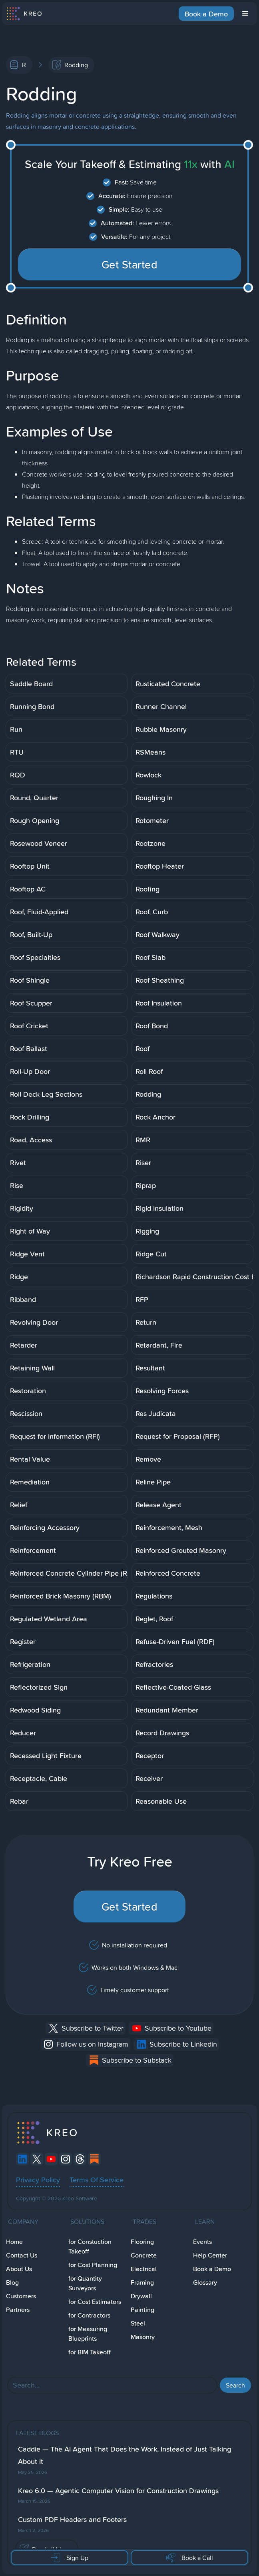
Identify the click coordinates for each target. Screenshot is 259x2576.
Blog (12, 2282)
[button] (245, 13)
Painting (142, 2309)
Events (202, 2241)
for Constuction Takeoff (90, 2246)
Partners (18, 2309)
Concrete (144, 2255)
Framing (142, 2282)
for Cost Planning (92, 2265)
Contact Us (21, 2255)
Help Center (210, 2255)
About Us (19, 2269)
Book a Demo (206, 13)
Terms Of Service (97, 2179)
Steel (138, 2323)
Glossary (205, 2282)
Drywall (141, 2296)
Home (14, 2241)
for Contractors (89, 2315)
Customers (21, 2296)
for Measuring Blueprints (87, 2333)
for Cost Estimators (94, 2301)
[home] (24, 14)
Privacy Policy (38, 2179)
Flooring (142, 2241)
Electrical (144, 2269)
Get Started (130, 264)
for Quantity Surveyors (85, 2283)
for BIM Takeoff (89, 2352)
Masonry (143, 2337)
